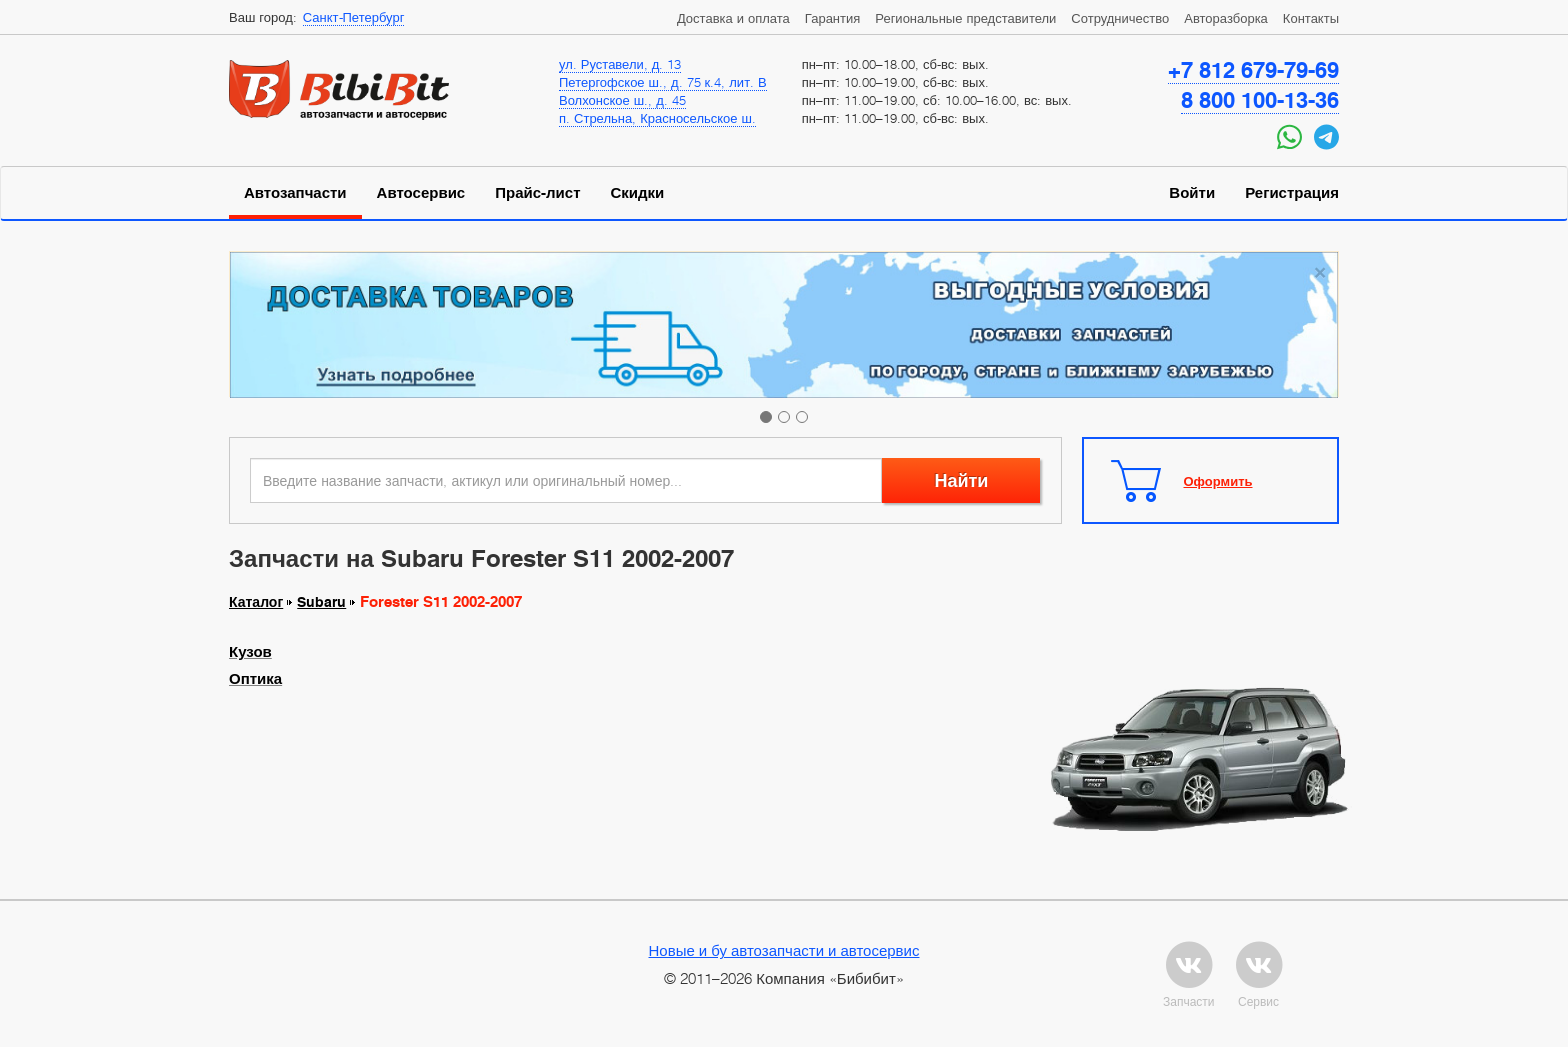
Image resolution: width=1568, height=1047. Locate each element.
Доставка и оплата (733, 18)
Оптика (255, 679)
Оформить (1218, 481)
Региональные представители (965, 18)
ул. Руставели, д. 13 (620, 64)
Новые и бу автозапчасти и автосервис (784, 950)
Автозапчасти (295, 193)
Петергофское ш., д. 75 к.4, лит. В (663, 82)
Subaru (321, 602)
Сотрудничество (1120, 18)
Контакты (1311, 18)
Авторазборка (1226, 18)
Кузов (250, 652)
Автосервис (421, 193)
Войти (1192, 193)
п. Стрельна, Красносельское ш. (657, 118)
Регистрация (1292, 193)
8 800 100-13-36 (1260, 100)
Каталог (256, 602)
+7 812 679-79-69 (1253, 70)
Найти (961, 480)
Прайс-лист (537, 193)
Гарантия (832, 18)
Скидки (638, 193)
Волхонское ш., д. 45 (622, 100)
